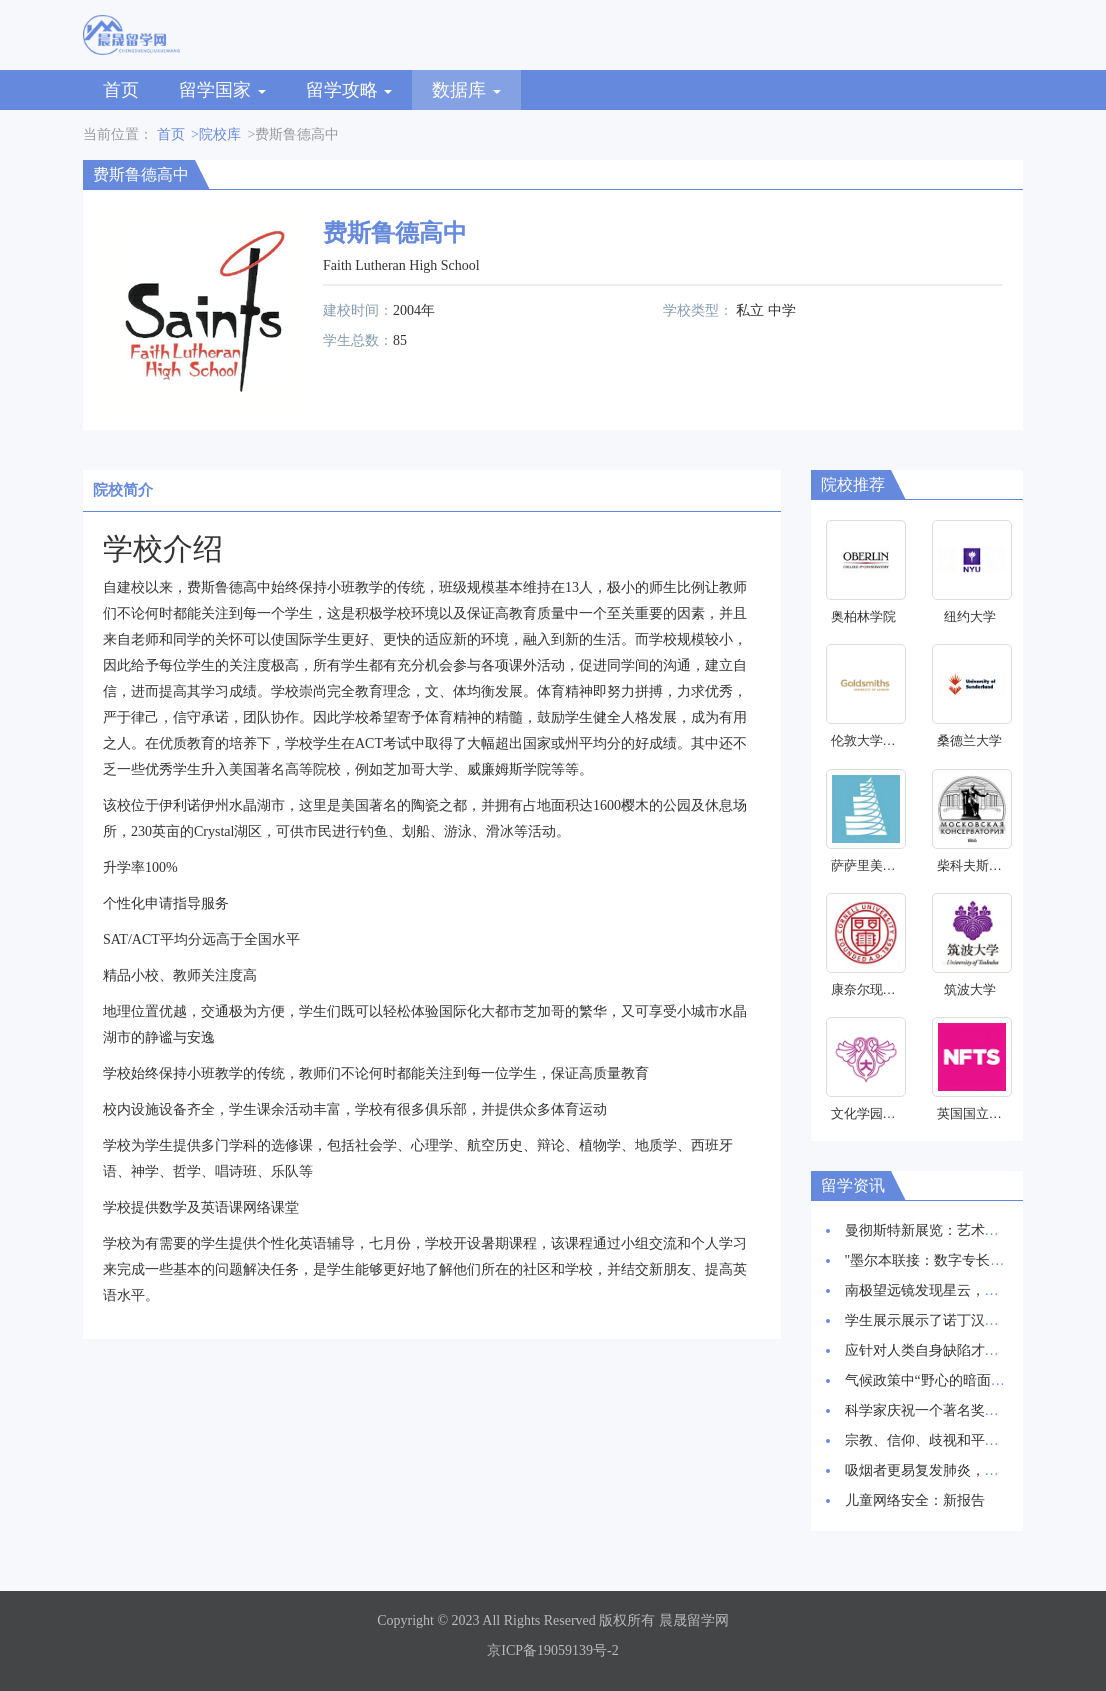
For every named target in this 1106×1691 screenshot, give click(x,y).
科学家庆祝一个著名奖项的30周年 (950, 1410)
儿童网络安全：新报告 (915, 1500)
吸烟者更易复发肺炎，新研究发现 (950, 1470)
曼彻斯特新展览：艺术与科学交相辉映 (964, 1230)
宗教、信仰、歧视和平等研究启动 (950, 1440)
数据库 (466, 90)
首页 (121, 90)
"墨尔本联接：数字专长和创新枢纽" (955, 1260)
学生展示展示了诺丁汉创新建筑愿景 (957, 1320)
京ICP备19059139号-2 (552, 1650)
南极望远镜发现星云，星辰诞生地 (950, 1290)
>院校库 (216, 134)
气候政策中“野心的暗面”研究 (935, 1380)
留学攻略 (349, 90)
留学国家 (222, 90)
